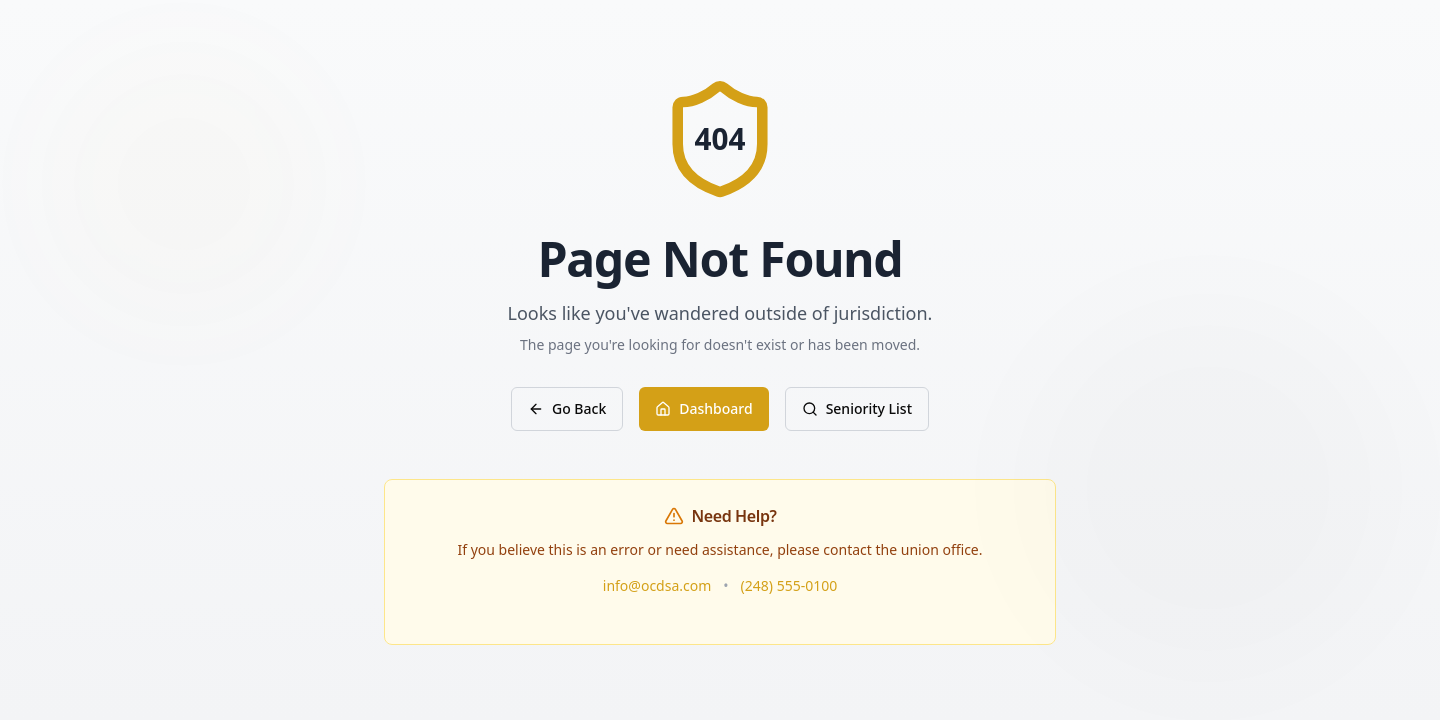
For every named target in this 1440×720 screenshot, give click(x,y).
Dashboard (703, 408)
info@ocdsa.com (657, 585)
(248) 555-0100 (789, 585)
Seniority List (857, 408)
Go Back (567, 408)
